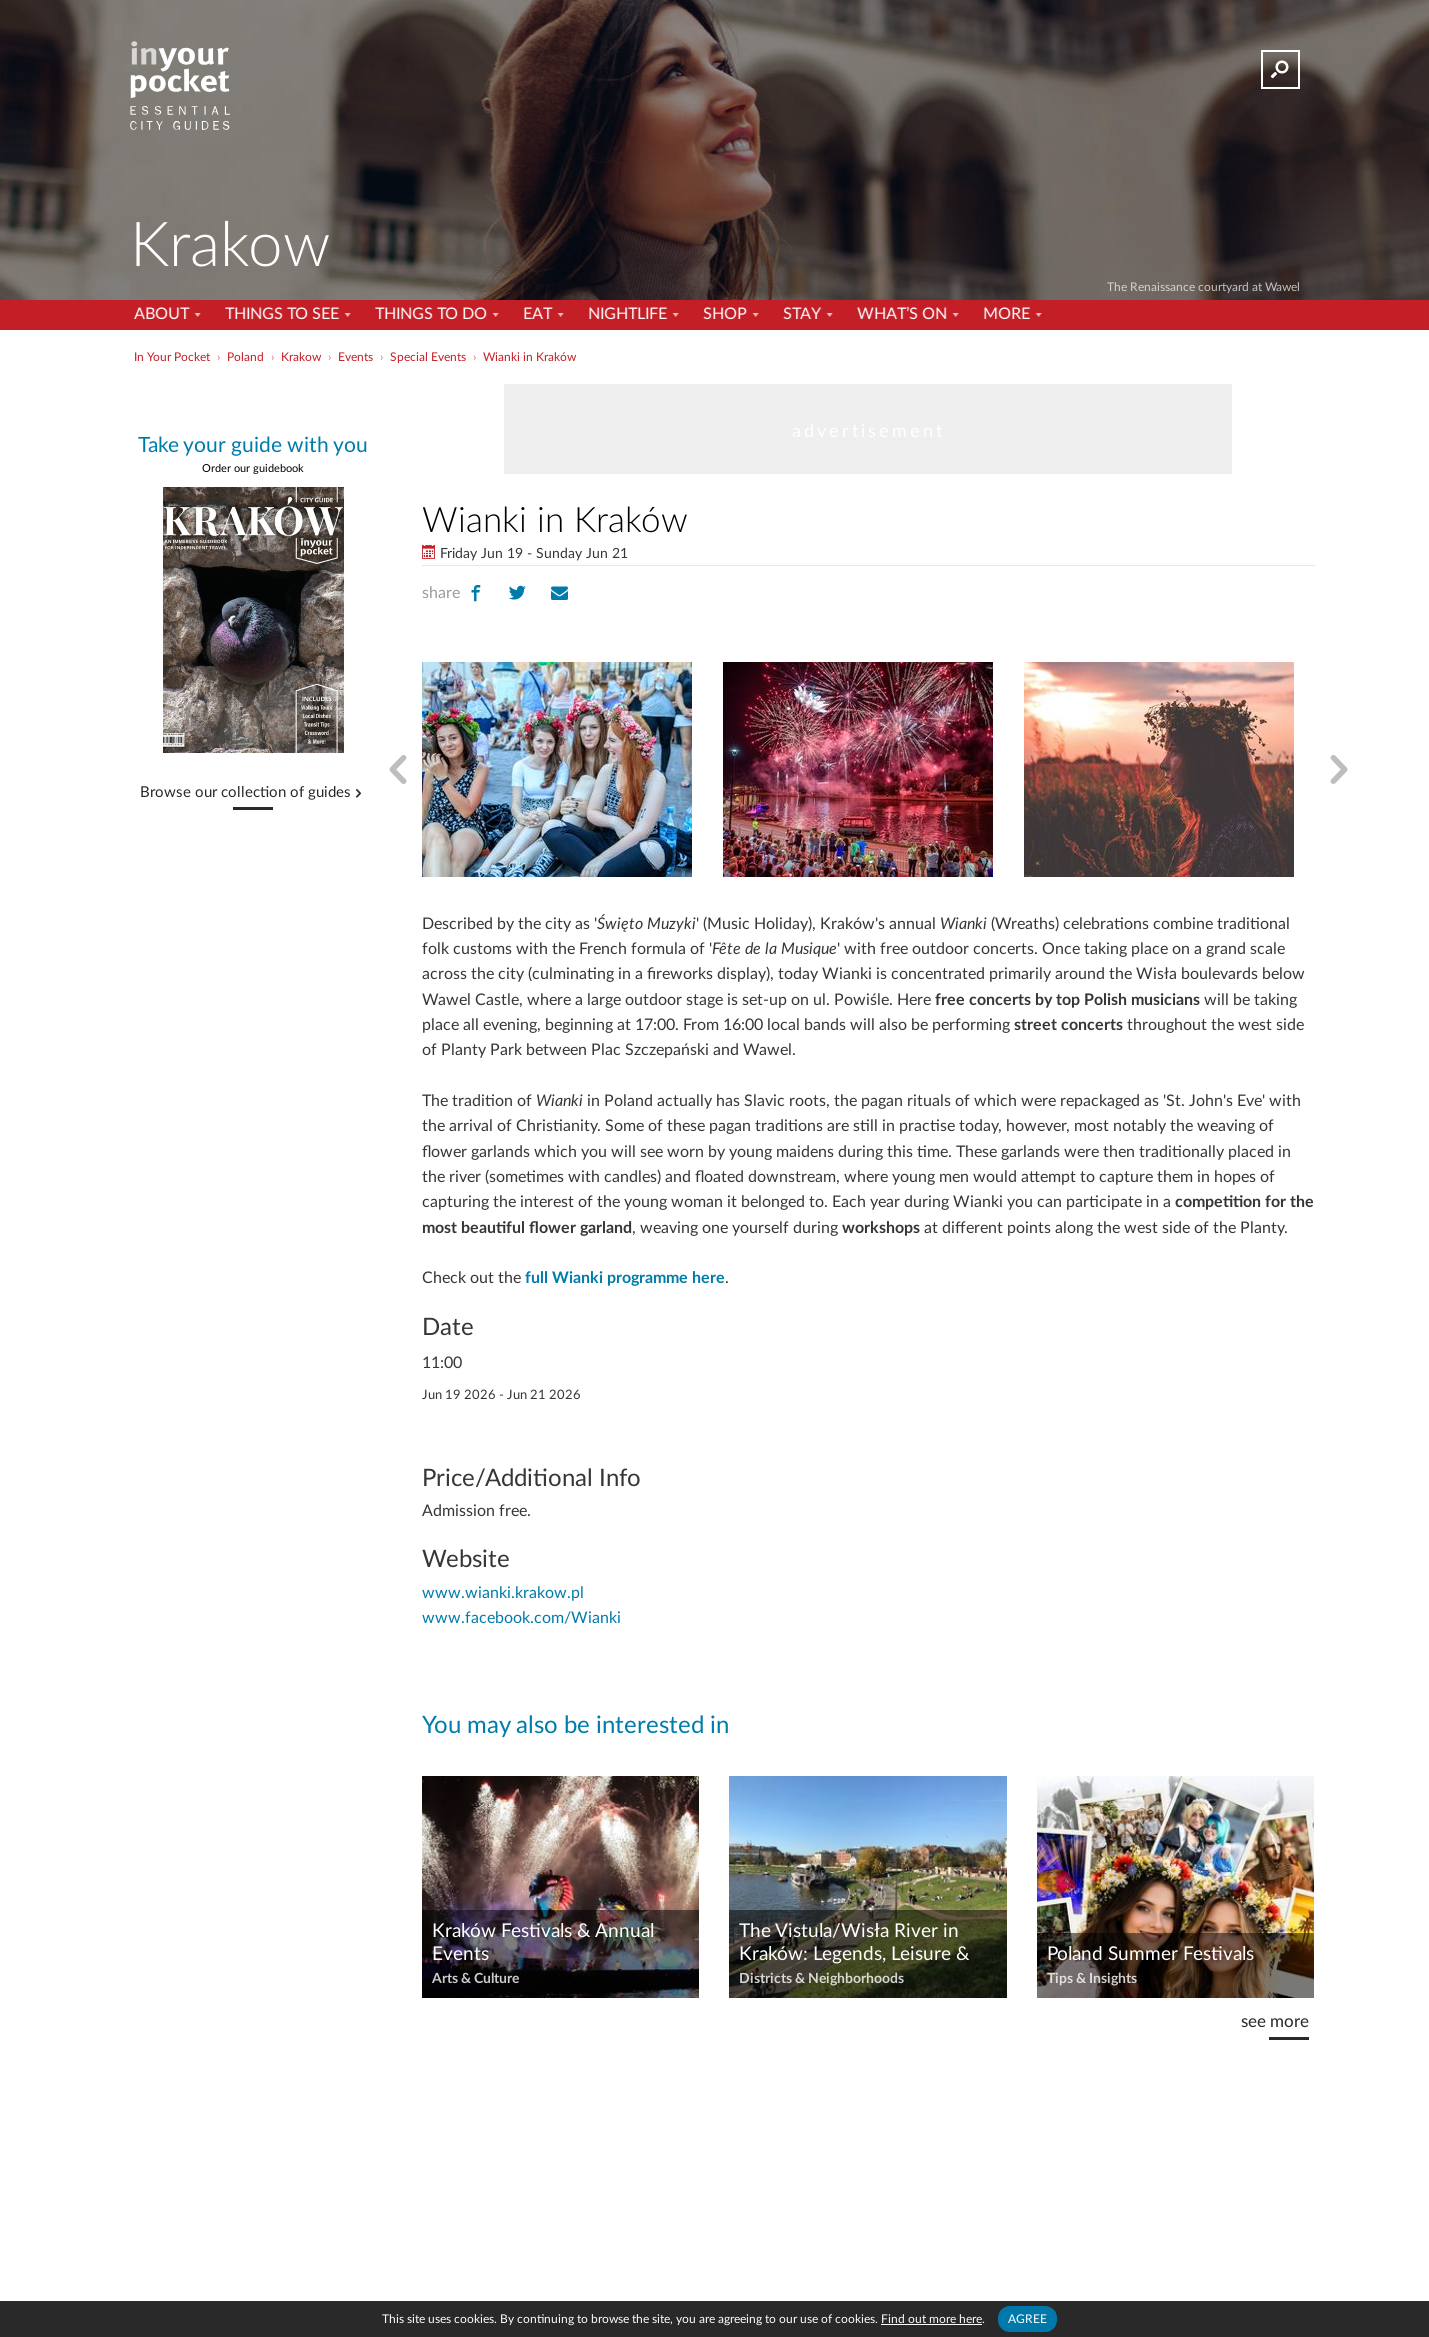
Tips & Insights (1092, 1979)
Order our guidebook (253, 468)
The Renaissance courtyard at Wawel (1203, 287)
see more (1275, 2021)
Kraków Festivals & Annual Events (543, 1943)
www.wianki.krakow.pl (503, 1593)
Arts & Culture (475, 1979)
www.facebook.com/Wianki (521, 1618)
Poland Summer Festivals (1150, 1954)
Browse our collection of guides (245, 793)
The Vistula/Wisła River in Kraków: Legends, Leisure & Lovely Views (854, 1944)
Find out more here (931, 2319)
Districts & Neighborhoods (821, 1979)
